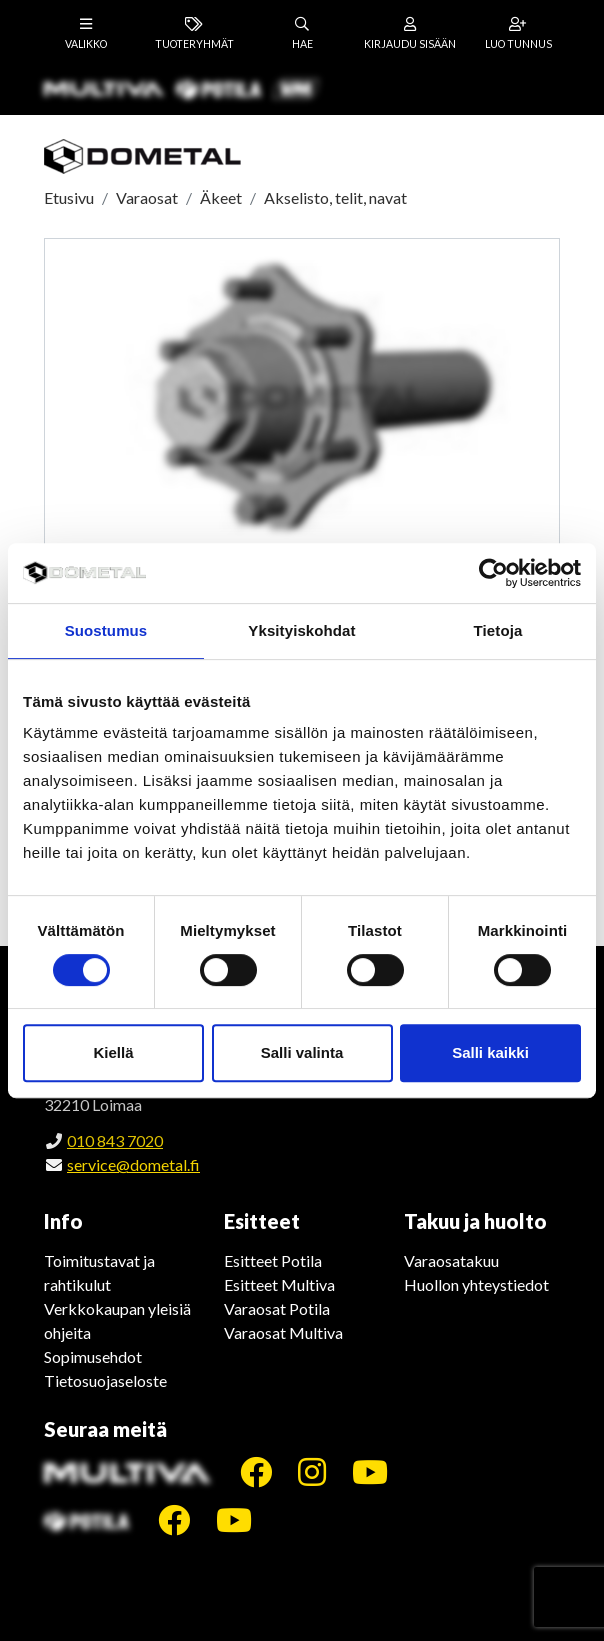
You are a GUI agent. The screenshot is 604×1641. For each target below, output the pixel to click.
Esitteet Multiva (279, 1284)
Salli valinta (302, 1052)
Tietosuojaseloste (105, 1380)
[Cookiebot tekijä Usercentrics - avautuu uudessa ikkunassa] (493, 573)
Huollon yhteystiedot (476, 1284)
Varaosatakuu (451, 1260)
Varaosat (147, 197)
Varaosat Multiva (283, 1332)
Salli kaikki (490, 1052)
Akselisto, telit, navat (335, 197)
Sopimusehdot (93, 1356)
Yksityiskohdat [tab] (301, 630)
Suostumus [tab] (106, 630)
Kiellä (113, 1052)
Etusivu (69, 197)
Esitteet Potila (273, 1260)
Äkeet (221, 197)
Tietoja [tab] (498, 630)
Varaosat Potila (277, 1308)
